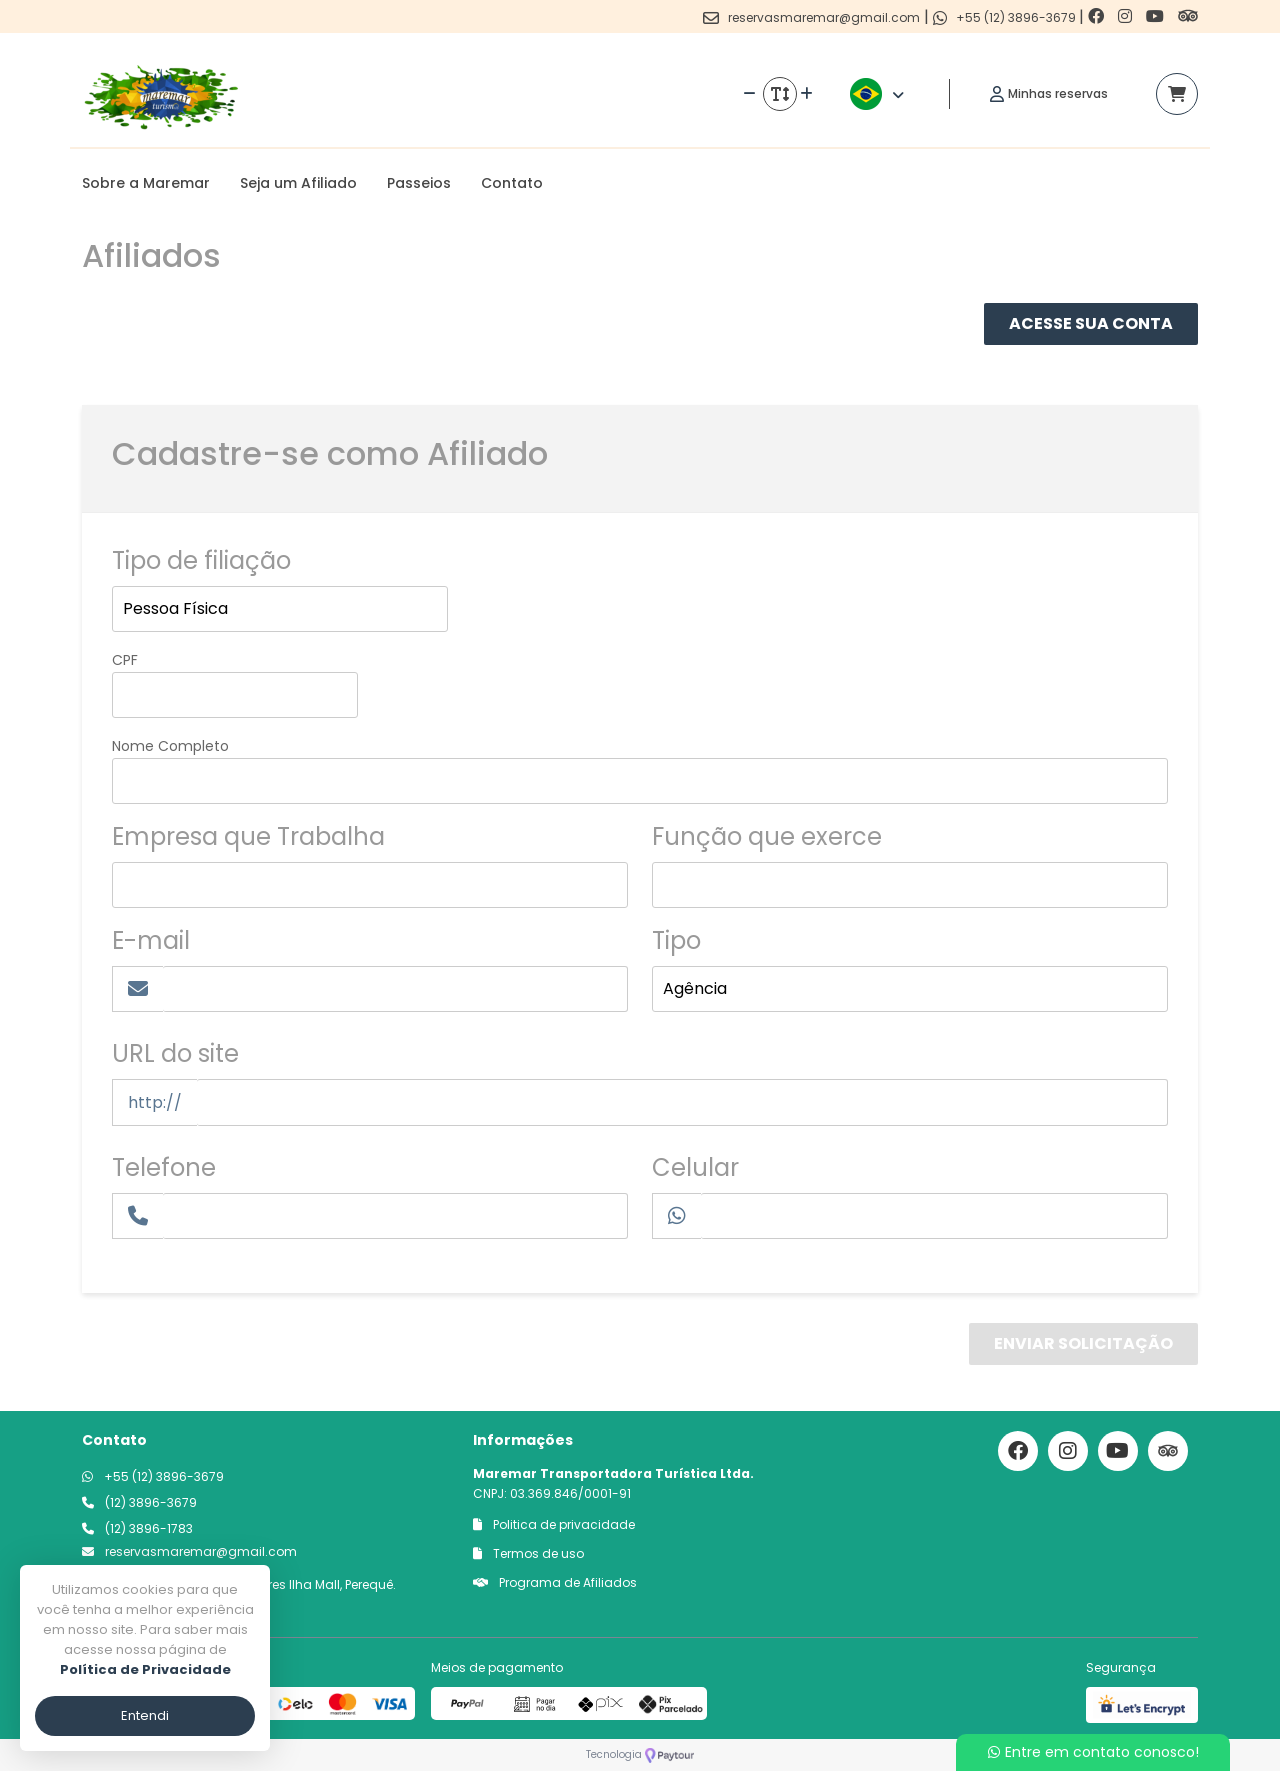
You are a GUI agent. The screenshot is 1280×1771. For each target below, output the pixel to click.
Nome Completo (170, 746)
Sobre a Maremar (146, 183)
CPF (125, 660)
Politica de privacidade (554, 1524)
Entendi (145, 1715)
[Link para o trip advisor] (1188, 16)
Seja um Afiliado (298, 183)
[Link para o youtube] (1157, 16)
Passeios (419, 183)
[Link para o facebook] (1098, 16)
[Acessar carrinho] (1177, 94)
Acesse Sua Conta (1091, 323)
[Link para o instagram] (1127, 16)
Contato (512, 183)
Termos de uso (528, 1553)
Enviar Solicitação (1083, 1343)
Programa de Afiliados (555, 1582)
